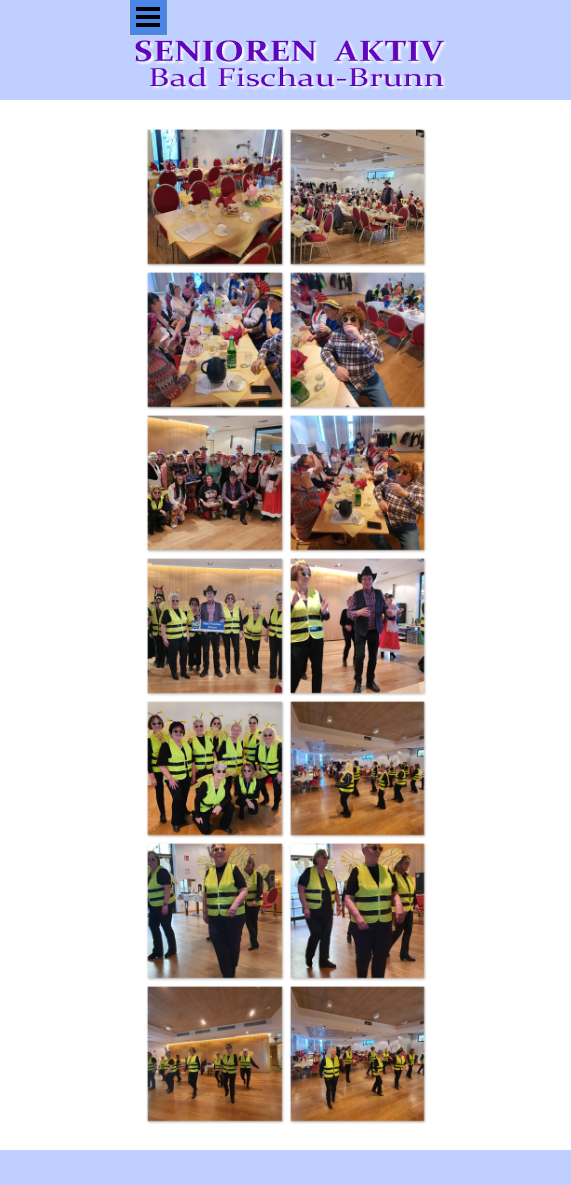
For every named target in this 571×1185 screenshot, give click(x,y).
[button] (214, 196)
